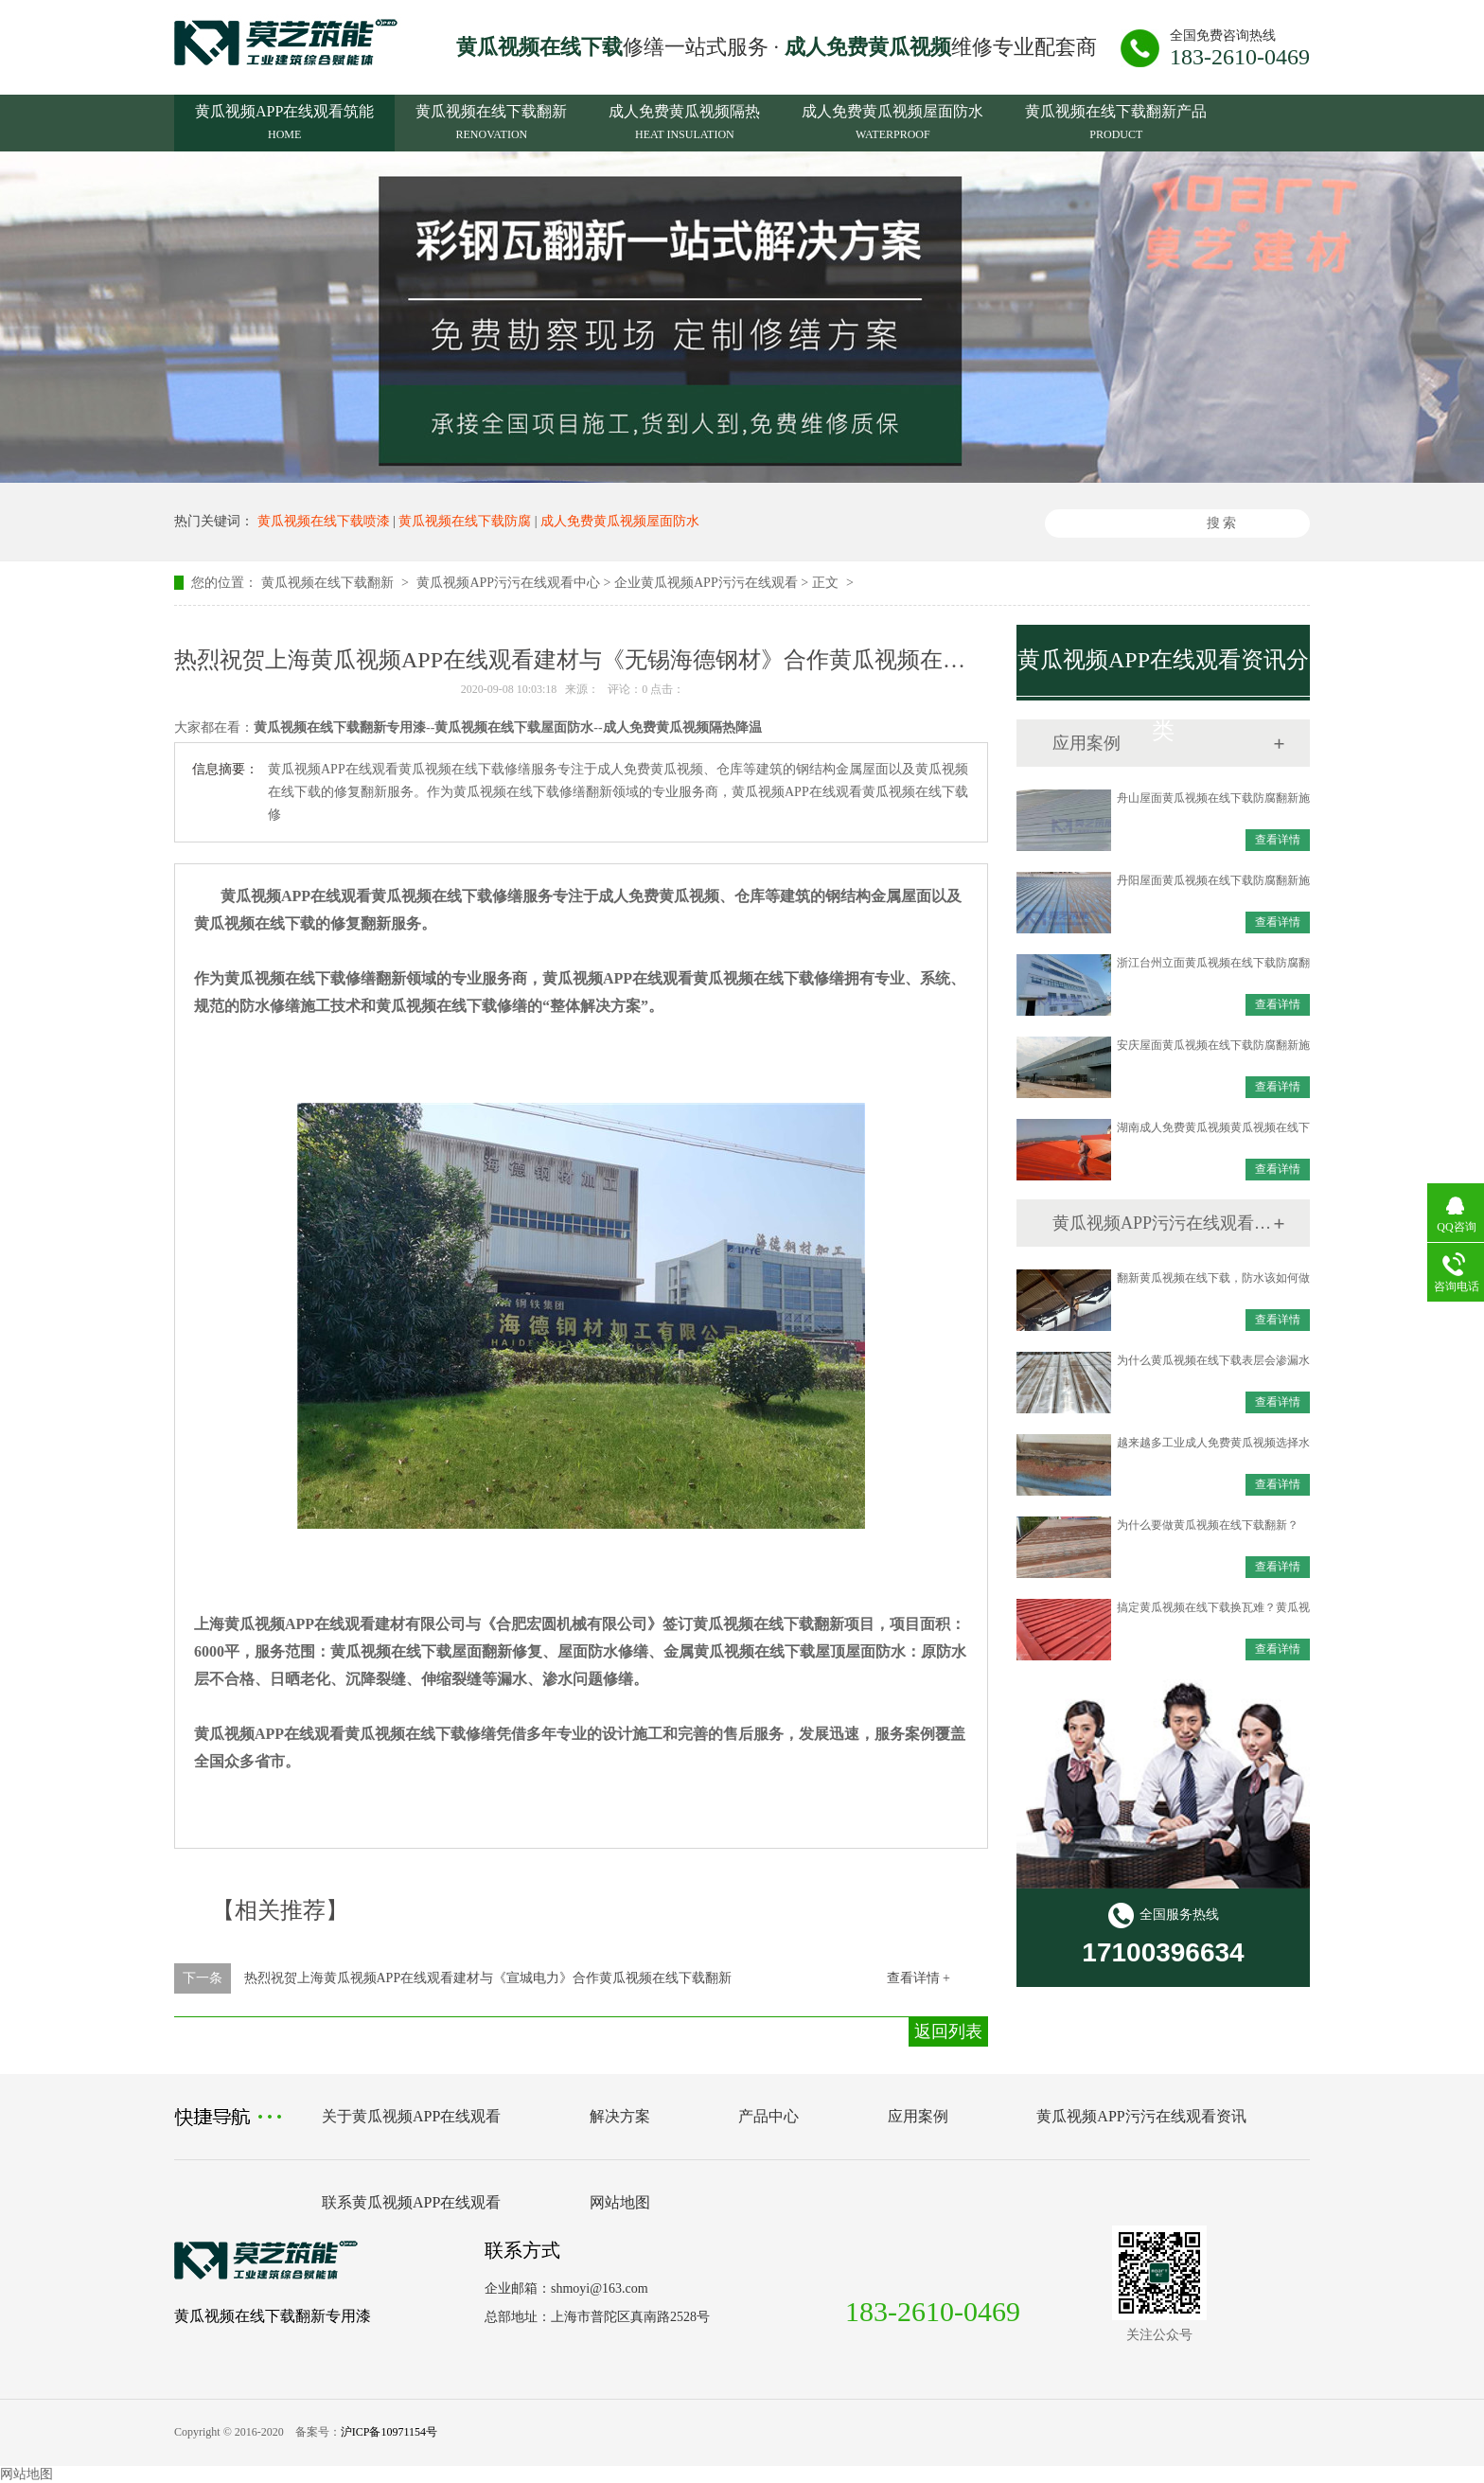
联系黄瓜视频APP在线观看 (411, 2202)
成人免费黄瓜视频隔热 (684, 125)
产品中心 (768, 2116)
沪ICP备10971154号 (389, 2432)
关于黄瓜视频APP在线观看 (411, 2116)
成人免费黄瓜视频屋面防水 (892, 125)
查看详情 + (918, 1978)
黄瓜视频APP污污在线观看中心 (508, 583)
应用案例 (918, 2116)
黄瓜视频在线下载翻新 (491, 125)
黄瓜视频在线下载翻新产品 (1116, 125)
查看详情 (1277, 839)
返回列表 (948, 2031)
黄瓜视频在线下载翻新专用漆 (272, 2316)
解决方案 (620, 2116)
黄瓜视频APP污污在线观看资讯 (1162, 1223)
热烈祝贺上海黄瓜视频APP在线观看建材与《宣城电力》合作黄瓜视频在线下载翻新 (488, 1978)
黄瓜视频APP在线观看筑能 (284, 125)
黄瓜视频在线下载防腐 (464, 521)
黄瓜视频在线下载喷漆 (323, 521)
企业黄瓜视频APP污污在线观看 (706, 583)
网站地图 (620, 2202)
